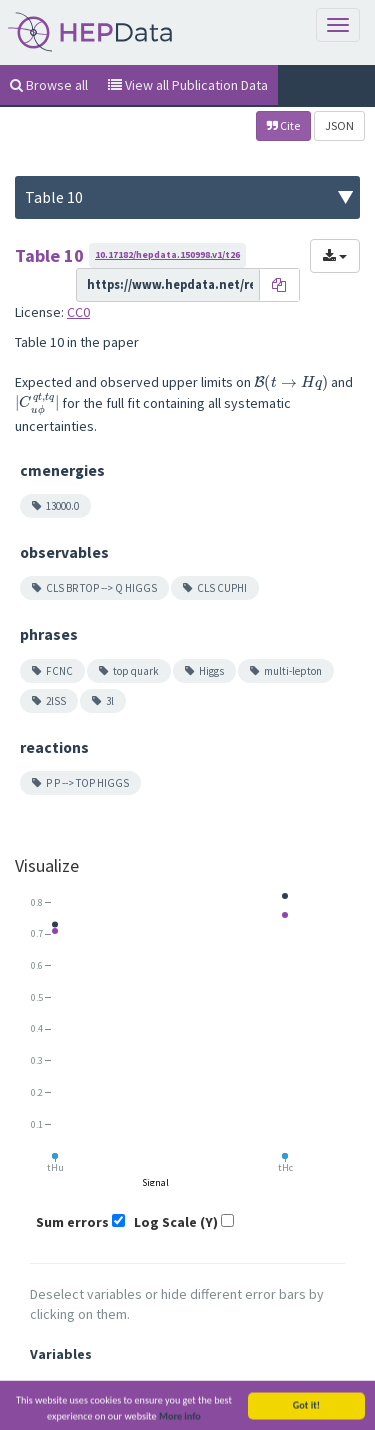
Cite (283, 125)
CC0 (78, 312)
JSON (339, 125)
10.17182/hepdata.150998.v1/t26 (167, 254)
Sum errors (72, 1222)
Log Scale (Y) (176, 1222)
